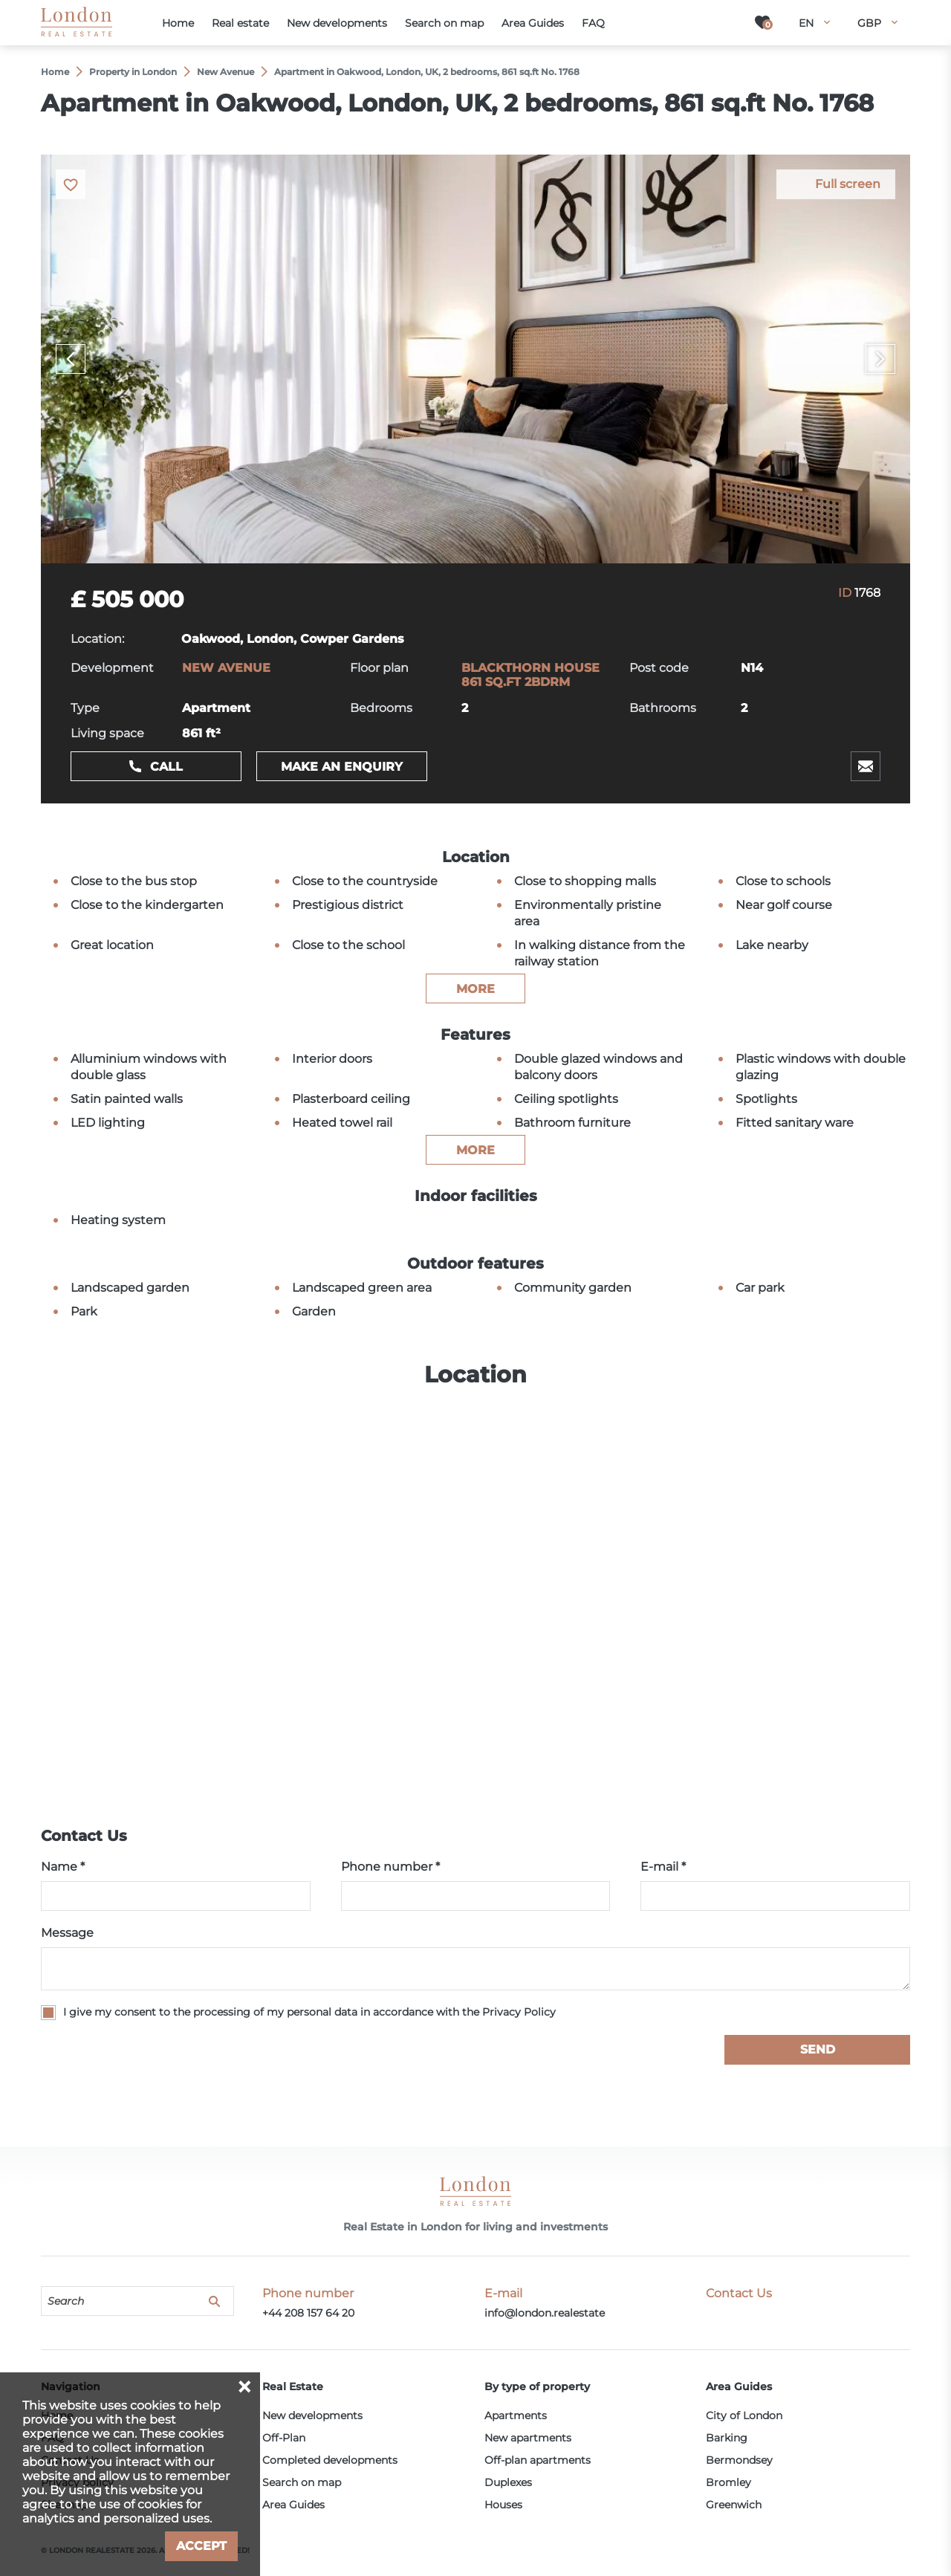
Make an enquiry (342, 767)
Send (817, 2049)
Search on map (301, 2482)
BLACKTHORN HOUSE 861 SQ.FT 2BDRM (530, 675)
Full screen (847, 184)
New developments (312, 2415)
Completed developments (329, 2460)
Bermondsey (739, 2460)
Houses (503, 2504)
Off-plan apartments (537, 2460)
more (475, 989)
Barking (726, 2437)
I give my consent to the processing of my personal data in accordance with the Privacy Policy (309, 2012)
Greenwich (734, 2504)
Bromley (728, 2482)
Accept (201, 2546)
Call (166, 767)
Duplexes (508, 2482)
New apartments (527, 2437)
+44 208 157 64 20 (308, 2313)
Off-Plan (283, 2437)
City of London (744, 2415)
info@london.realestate (544, 2313)
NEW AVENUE (226, 668)
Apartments (515, 2415)
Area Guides (293, 2504)
